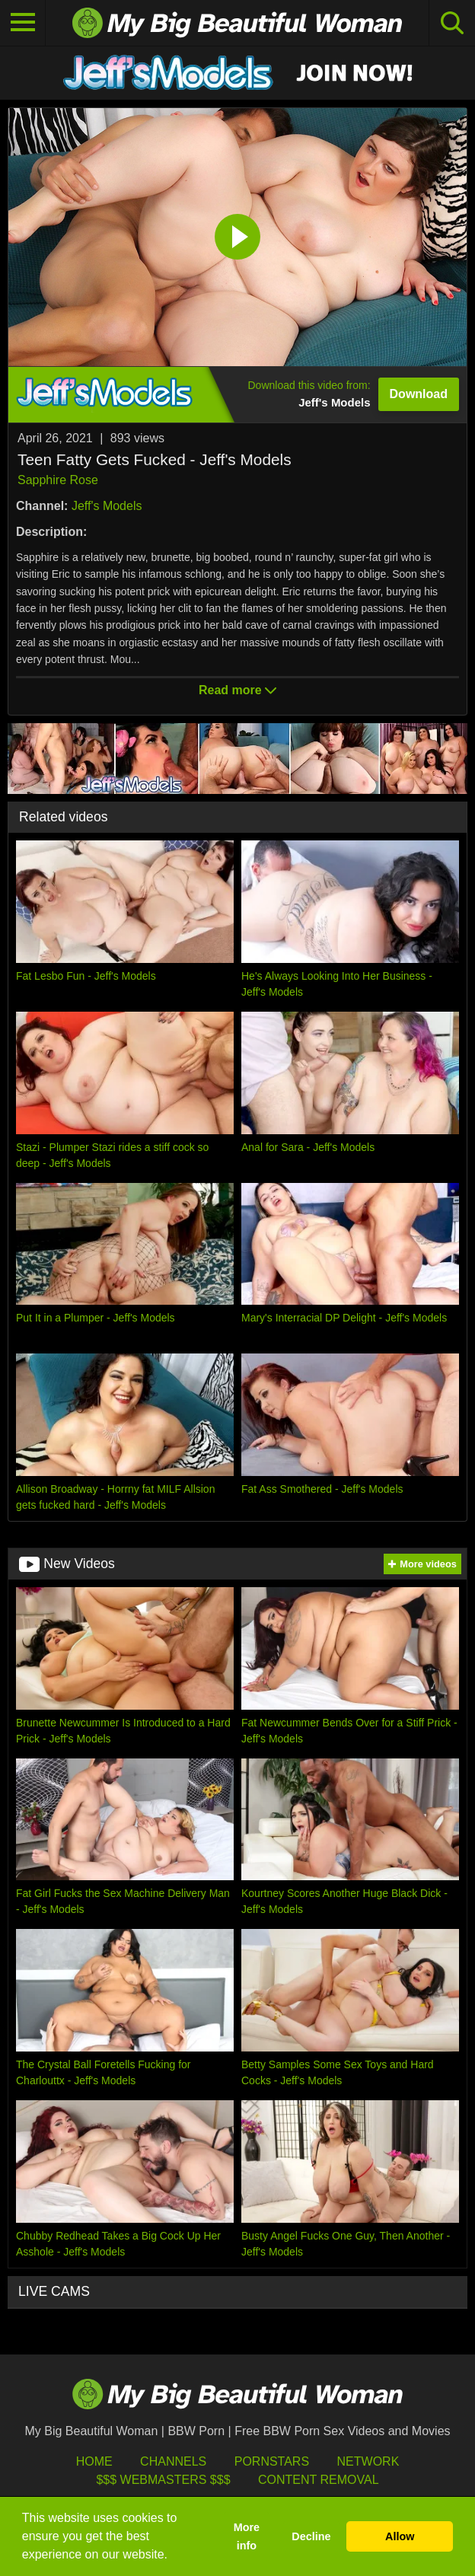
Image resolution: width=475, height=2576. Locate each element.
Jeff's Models (107, 505)
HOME (94, 2461)
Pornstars (271, 2461)
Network (368, 2461)
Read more (237, 690)
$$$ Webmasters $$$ (163, 2479)
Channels (173, 2461)
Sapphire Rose (58, 479)
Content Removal (318, 2479)
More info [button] (247, 2536)
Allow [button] (399, 2536)
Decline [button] (311, 2536)
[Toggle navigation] (23, 23)
